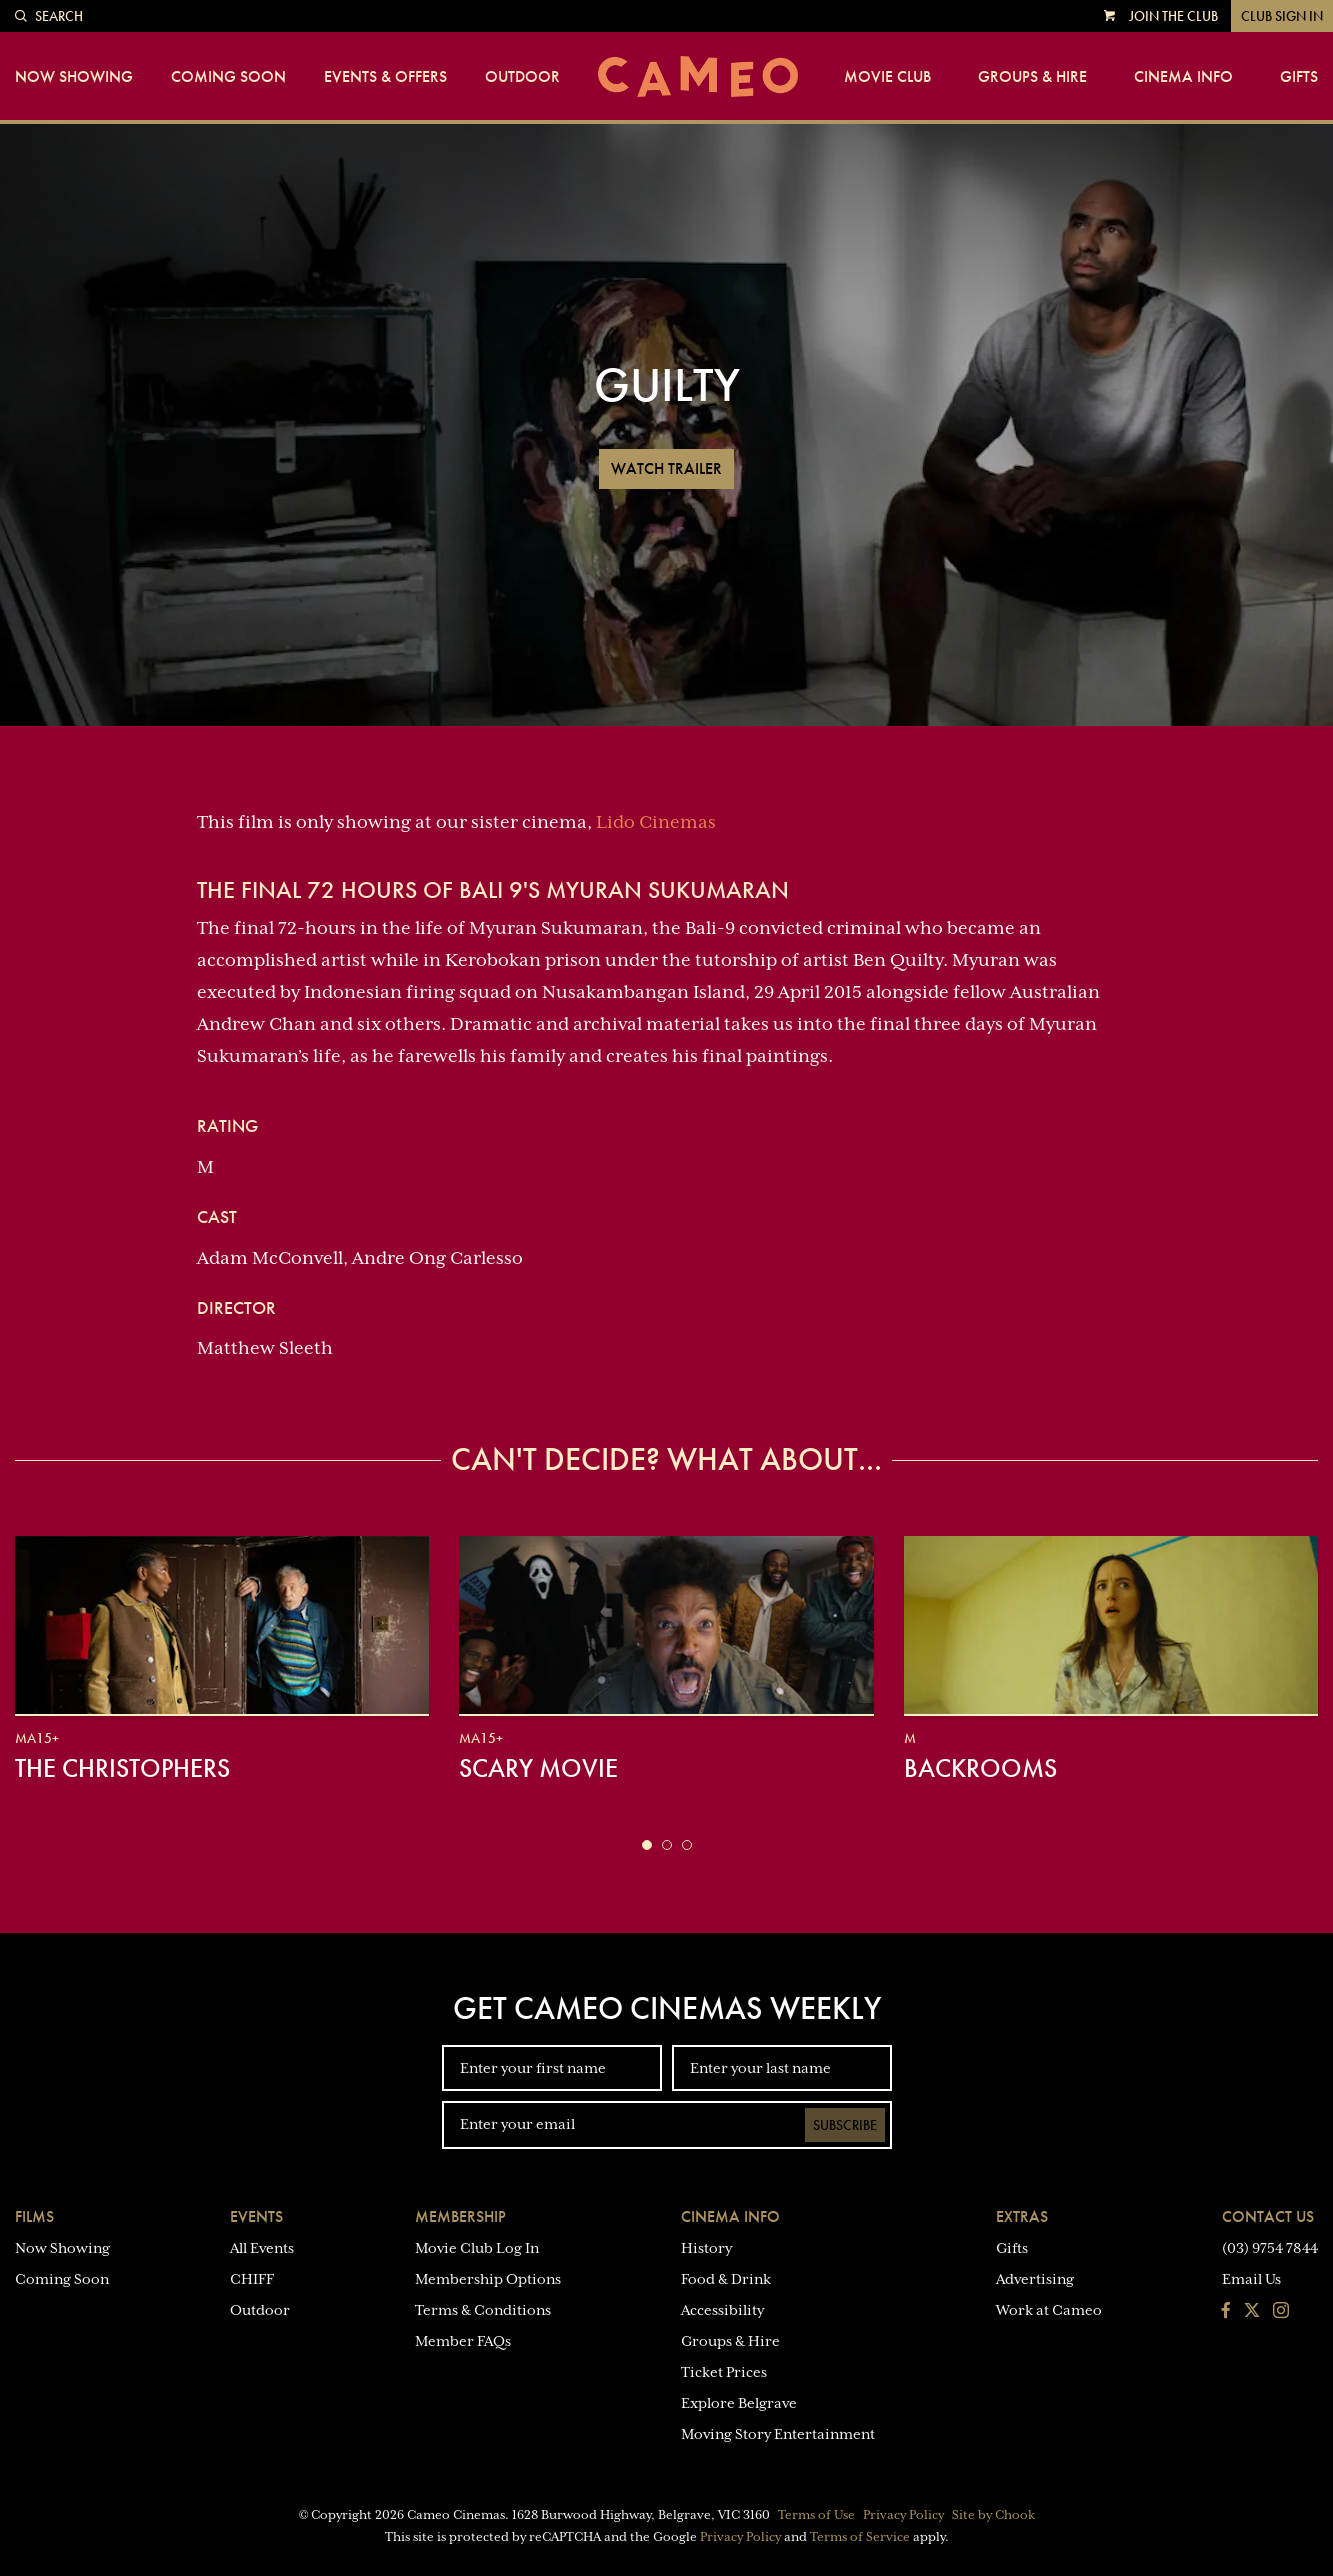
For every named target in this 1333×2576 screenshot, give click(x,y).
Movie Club (887, 77)
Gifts (1299, 77)
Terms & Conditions (483, 2310)
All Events (262, 2248)
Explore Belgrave (739, 2403)
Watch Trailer (666, 468)
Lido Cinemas (656, 822)
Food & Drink (726, 2279)
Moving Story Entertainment (778, 2434)
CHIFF (252, 2279)
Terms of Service (860, 2537)
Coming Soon (228, 77)
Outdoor (522, 77)
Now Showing (74, 77)
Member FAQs (463, 2341)
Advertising (1035, 2279)
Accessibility (722, 2310)
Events (256, 2216)
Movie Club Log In (477, 2248)
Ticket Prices (724, 2372)
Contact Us (1268, 2216)
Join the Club (1173, 16)
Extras (1022, 2216)
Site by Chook (993, 2515)
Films (34, 2216)
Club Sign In (1282, 16)
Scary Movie (538, 1768)
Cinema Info (1183, 77)
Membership (460, 2216)
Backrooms (980, 1768)
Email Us (1251, 2279)
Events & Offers (385, 77)
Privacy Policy (903, 2515)
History (706, 2248)
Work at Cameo (1049, 2310)
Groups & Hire (1032, 77)
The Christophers (122, 1768)
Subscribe (845, 2125)
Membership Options (488, 2279)
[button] (647, 1845)
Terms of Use (816, 2515)
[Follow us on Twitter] (1252, 2312)
